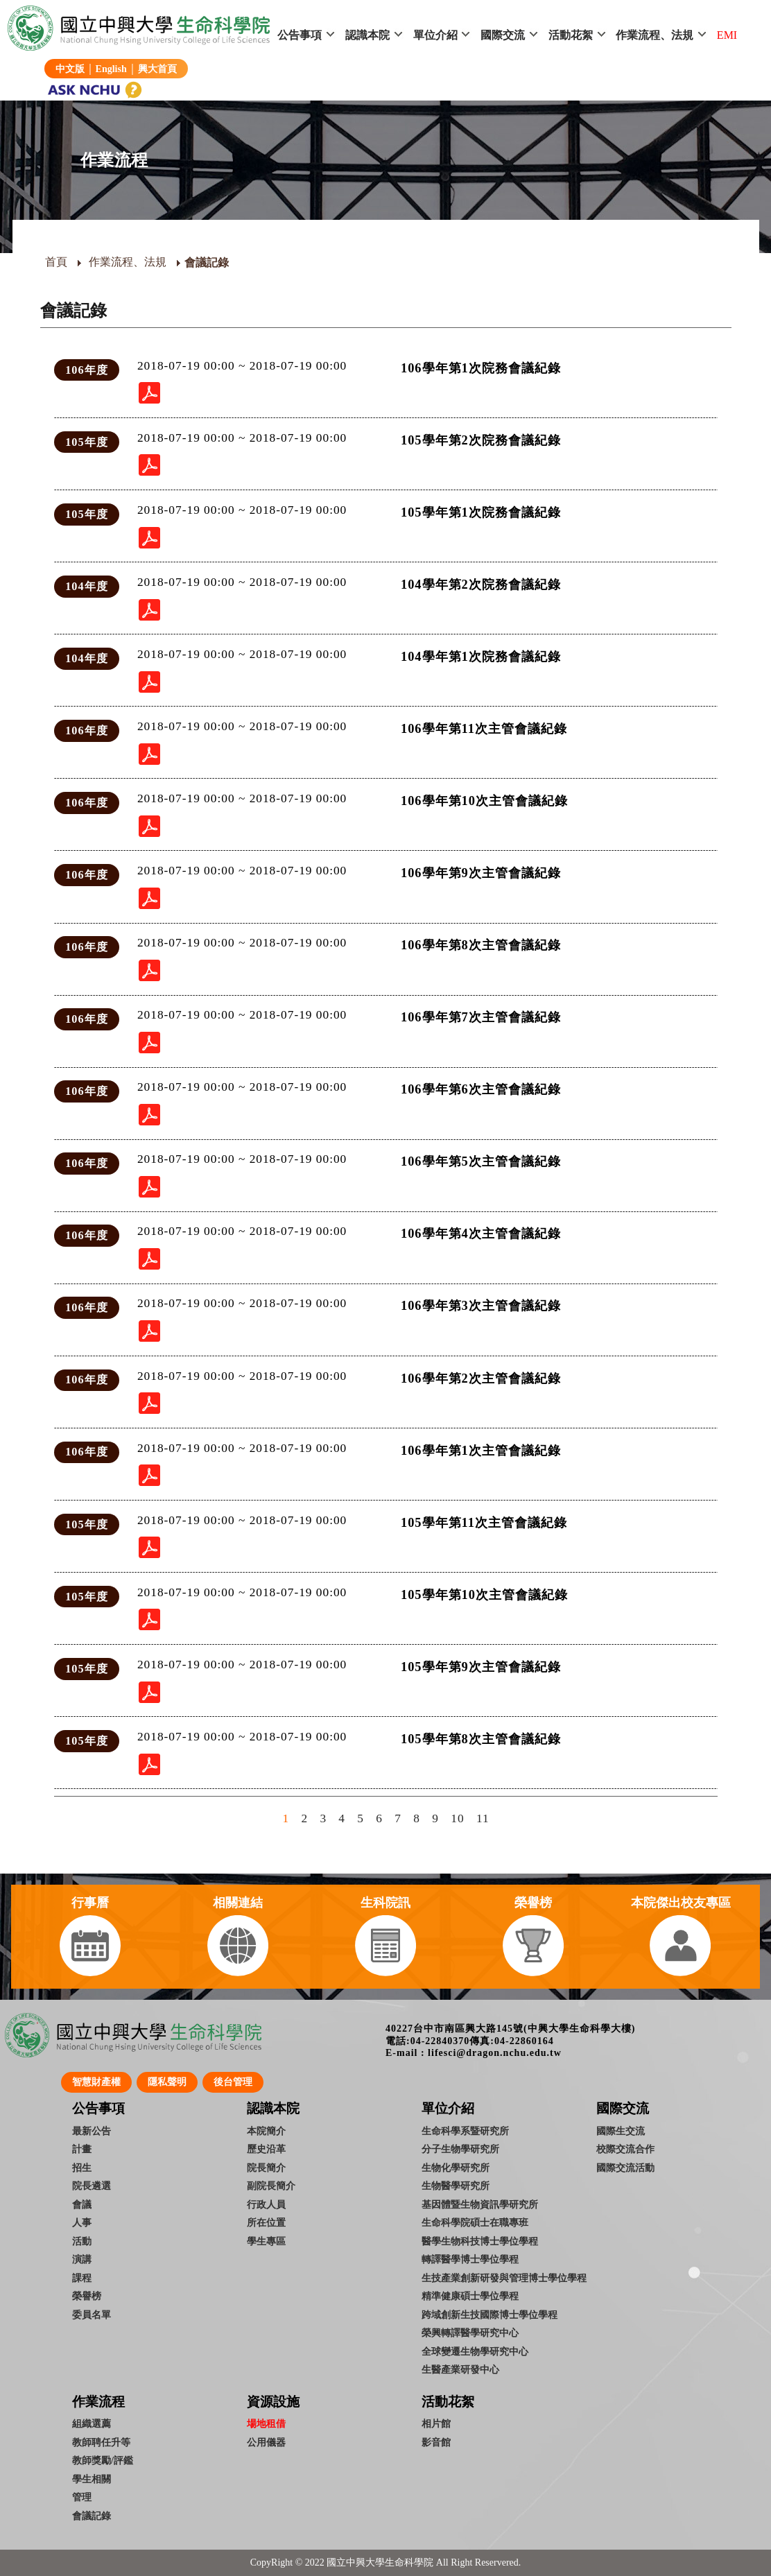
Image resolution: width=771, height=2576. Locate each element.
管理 (82, 2496)
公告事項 (299, 35)
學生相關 (91, 2478)
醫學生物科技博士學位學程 (480, 2241)
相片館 (436, 2423)
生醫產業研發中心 (460, 2369)
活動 (82, 2241)
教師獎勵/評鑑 (102, 2460)
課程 (82, 2277)
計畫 (82, 2148)
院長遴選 (91, 2185)
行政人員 (266, 2204)
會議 (82, 2204)
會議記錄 (91, 2515)
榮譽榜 (86, 2295)
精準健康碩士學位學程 (470, 2295)
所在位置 (266, 2222)
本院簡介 (266, 2130)
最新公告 (91, 2130)
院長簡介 (266, 2167)
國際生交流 (620, 2130)
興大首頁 (157, 69)
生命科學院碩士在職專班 (475, 2222)
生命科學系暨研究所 (465, 2130)
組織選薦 (91, 2423)
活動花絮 (570, 35)
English (111, 69)
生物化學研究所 (456, 2167)
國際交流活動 (625, 2167)
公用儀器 (266, 2442)
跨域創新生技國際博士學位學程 (489, 2314)
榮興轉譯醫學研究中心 (470, 2332)
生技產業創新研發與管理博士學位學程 (504, 2277)
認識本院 (367, 35)
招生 (82, 2167)
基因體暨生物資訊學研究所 (480, 2204)
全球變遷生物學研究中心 (475, 2351)
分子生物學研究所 (460, 2148)
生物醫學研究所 (456, 2185)
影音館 (436, 2442)
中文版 (70, 69)
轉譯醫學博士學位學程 (470, 2259)
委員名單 (91, 2314)
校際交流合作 (625, 2148)
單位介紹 (435, 35)
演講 (82, 2259)
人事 (82, 2222)
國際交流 (502, 35)
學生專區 (266, 2241)
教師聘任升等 (101, 2442)
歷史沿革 (266, 2148)
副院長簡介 (271, 2185)
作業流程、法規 (654, 35)
